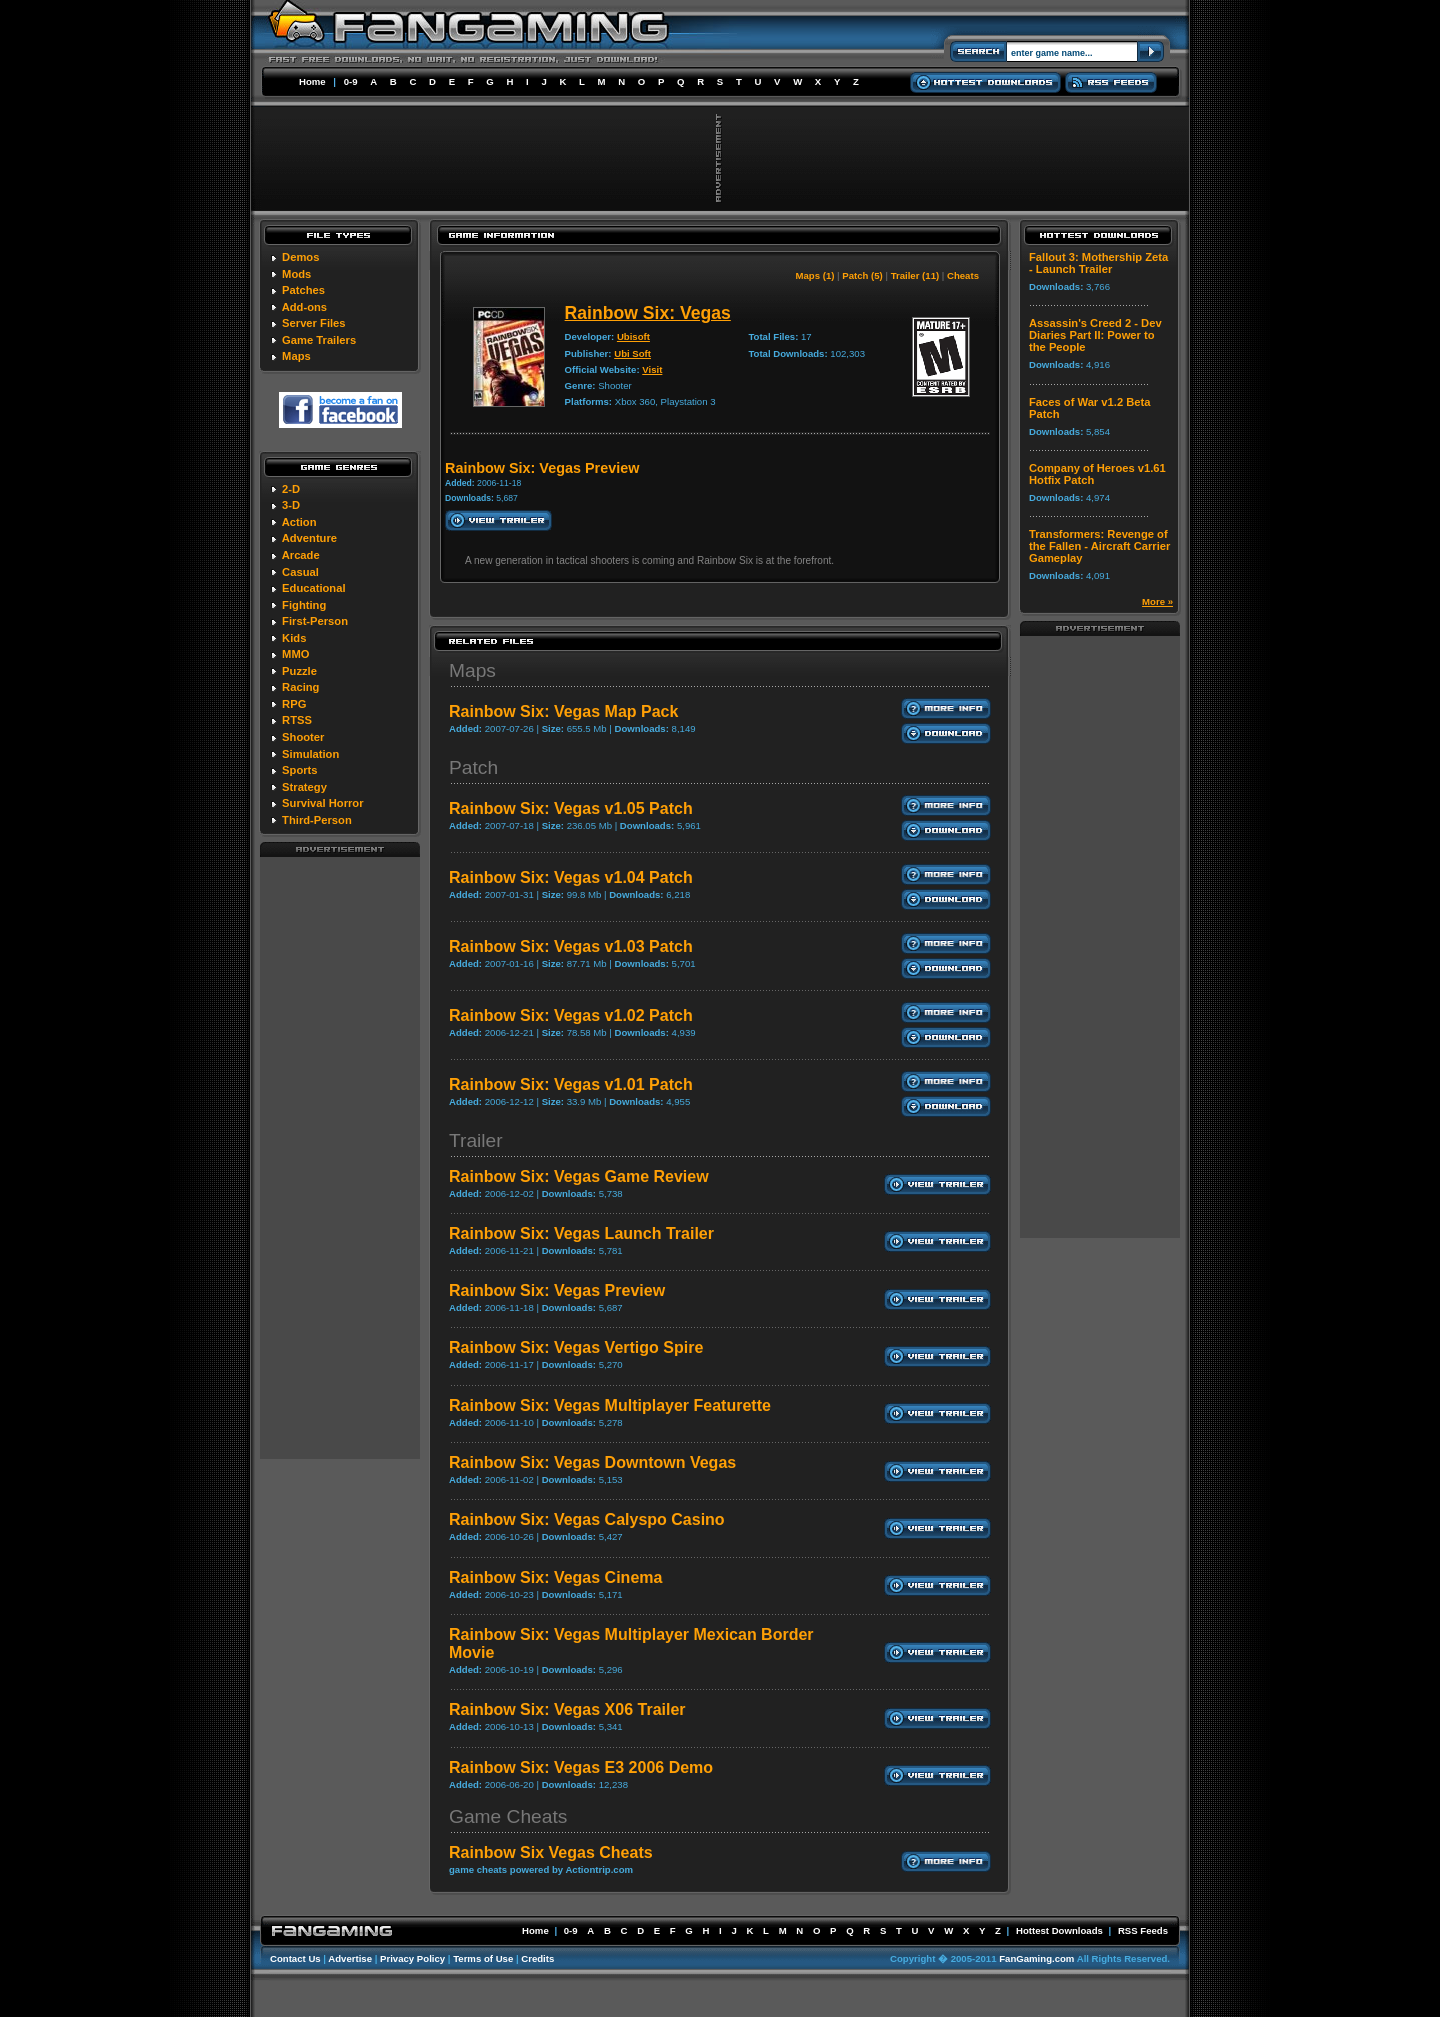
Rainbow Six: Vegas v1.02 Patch (571, 1015)
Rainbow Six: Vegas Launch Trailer (581, 1233)
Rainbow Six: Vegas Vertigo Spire (576, 1347)
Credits (537, 1958)
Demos (300, 257)
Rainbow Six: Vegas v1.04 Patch (571, 877)
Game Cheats (508, 1816)
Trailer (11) (915, 275)
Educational (313, 588)
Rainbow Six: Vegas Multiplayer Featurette (610, 1405)
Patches (303, 290)
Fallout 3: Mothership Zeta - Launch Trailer (1098, 263)
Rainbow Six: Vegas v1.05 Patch (571, 808)
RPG (294, 704)
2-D (291, 489)
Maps (296, 356)
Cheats (963, 275)
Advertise (350, 1958)
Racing (300, 687)
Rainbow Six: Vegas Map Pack (563, 711)
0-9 (351, 81)
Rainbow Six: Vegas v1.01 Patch (571, 1084)
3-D (291, 505)
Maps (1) (815, 275)
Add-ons (304, 307)
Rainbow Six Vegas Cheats (551, 1852)
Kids (294, 638)
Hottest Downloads (1059, 1930)
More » (1157, 601)
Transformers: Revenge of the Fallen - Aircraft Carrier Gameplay (1099, 546)
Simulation (310, 754)
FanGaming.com (1036, 1958)
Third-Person (317, 820)
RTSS (297, 720)
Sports (299, 770)
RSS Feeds (1143, 1930)
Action (299, 522)
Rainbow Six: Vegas (648, 313)
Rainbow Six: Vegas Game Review (579, 1176)
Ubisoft (633, 336)
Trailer (476, 1140)
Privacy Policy (412, 1958)
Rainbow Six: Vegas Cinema (555, 1577)
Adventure (309, 538)
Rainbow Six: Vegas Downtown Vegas (592, 1462)
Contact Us (295, 1958)
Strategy (304, 787)
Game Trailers (319, 340)
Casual (300, 572)
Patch (473, 767)
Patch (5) (862, 275)
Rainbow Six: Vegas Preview (557, 1290)
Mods (296, 274)
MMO (295, 654)
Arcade (301, 555)
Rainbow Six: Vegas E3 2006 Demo (581, 1767)
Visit (652, 369)
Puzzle (299, 671)
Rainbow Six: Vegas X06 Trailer (567, 1709)
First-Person (315, 621)
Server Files (313, 323)
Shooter (303, 737)
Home (312, 81)
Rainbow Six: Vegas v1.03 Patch (571, 946)
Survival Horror (322, 803)
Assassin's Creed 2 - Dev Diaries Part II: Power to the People (1095, 335)
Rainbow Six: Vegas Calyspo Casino (587, 1519)
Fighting (304, 605)
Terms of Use (483, 1958)
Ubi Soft (632, 353)
